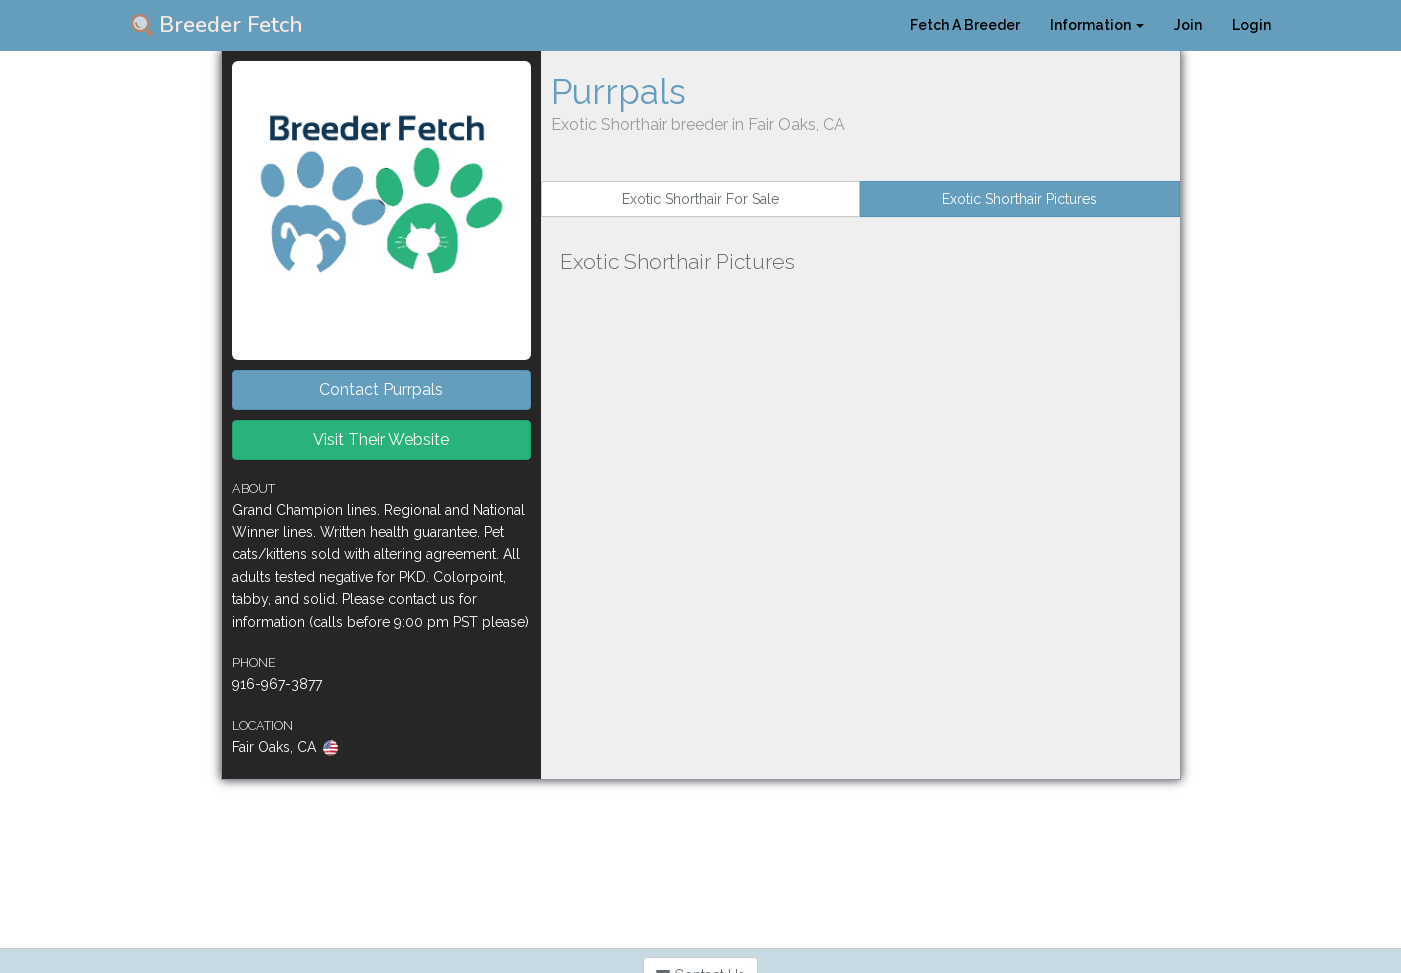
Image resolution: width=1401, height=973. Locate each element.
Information (1097, 25)
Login (1251, 25)
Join (1188, 25)
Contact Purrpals (381, 389)
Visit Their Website (381, 439)
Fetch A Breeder (965, 25)
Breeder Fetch (217, 25)
